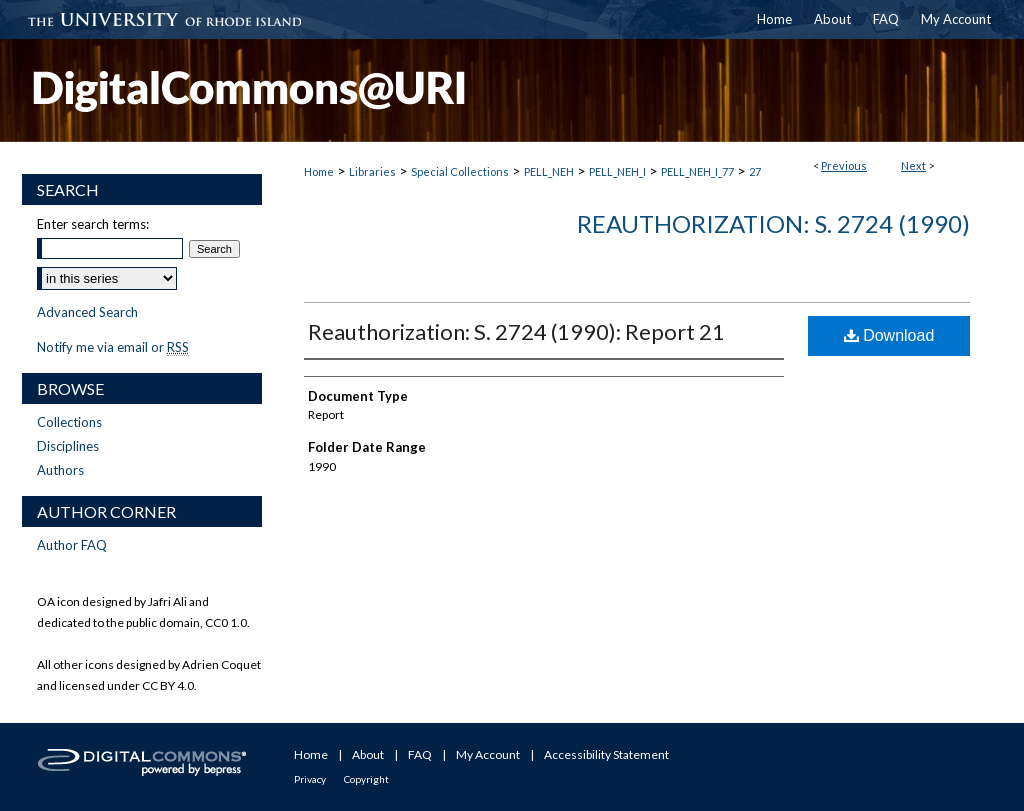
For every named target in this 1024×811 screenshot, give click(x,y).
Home (319, 171)
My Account (488, 754)
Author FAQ (72, 545)
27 (755, 171)
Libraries (372, 171)
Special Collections (460, 171)
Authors (60, 470)
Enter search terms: (93, 224)
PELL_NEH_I (617, 171)
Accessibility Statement (606, 754)
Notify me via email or (113, 347)
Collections (69, 422)
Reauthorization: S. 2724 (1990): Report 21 (516, 331)
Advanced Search (87, 312)
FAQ (420, 754)
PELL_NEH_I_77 (697, 171)
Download (889, 335)
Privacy (310, 779)
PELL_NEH (549, 171)
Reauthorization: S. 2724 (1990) (773, 223)
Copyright (366, 779)
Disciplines (68, 446)
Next (913, 165)
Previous (844, 165)
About (368, 754)
